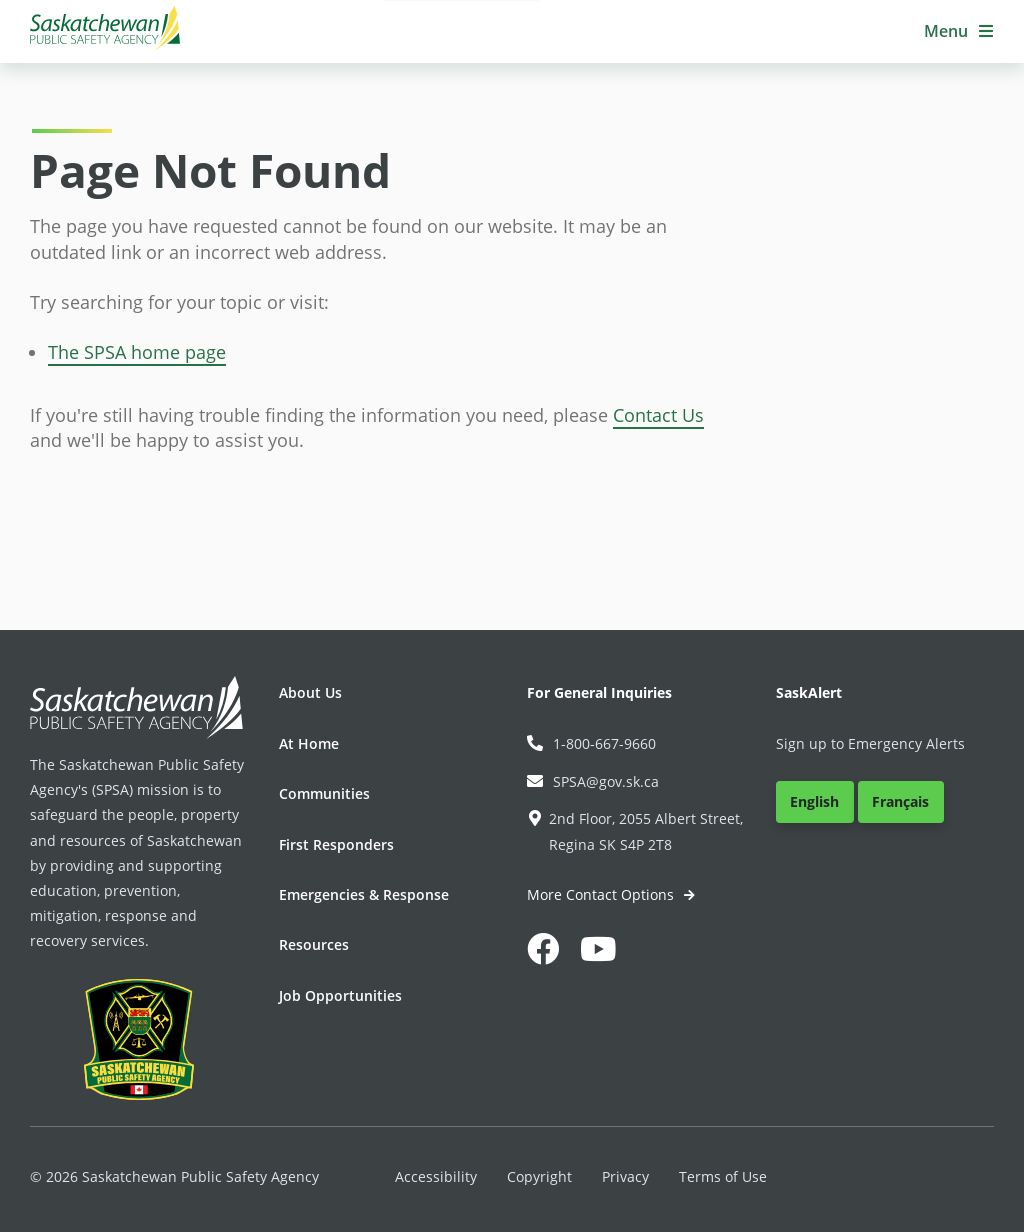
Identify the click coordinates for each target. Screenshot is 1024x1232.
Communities (324, 793)
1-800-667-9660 (591, 743)
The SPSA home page (137, 352)
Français (900, 801)
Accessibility (436, 1176)
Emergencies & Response (364, 894)
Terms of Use (723, 1176)
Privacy (625, 1176)
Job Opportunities (340, 995)
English (814, 801)
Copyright (539, 1176)
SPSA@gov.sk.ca (593, 781)
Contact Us (658, 415)
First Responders (336, 844)
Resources (314, 944)
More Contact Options (602, 894)
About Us (310, 692)
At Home (309, 743)
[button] (959, 31)
